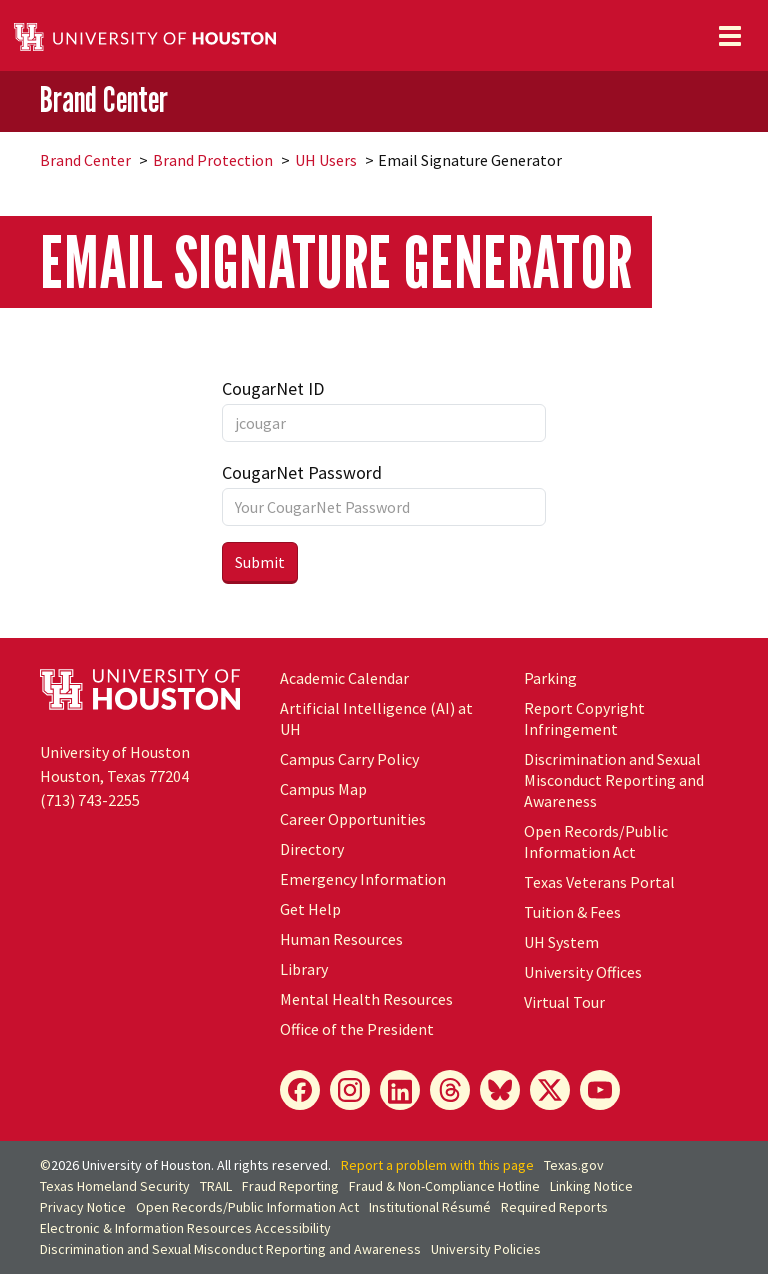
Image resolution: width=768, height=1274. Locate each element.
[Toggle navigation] (730, 36)
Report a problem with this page (437, 1165)
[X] (550, 1090)
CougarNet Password (302, 472)
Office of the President (357, 1029)
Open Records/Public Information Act (596, 841)
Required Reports (554, 1207)
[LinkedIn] (400, 1090)
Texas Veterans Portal (599, 882)
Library (304, 969)
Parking (550, 678)
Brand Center (104, 100)
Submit (260, 562)
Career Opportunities (353, 819)
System (561, 942)
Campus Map (323, 789)
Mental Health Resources (366, 999)
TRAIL (216, 1186)
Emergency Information (363, 879)
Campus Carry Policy (349, 759)
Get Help (310, 909)
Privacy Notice (83, 1207)
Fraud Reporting (290, 1186)
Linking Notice (591, 1186)
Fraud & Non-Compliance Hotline (444, 1186)
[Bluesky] (500, 1090)
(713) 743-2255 (90, 800)
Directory (312, 849)
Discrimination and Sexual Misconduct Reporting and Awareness (614, 780)
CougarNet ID (273, 388)
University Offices (583, 972)
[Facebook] (300, 1090)
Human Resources (341, 939)
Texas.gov (574, 1165)
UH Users (326, 160)
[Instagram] (350, 1090)
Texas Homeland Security (115, 1186)
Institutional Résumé (430, 1207)
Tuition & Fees (572, 912)
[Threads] (450, 1090)
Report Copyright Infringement (584, 718)
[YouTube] (600, 1090)
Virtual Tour (564, 1002)
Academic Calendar (344, 678)
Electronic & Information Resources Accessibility (185, 1228)
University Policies (486, 1249)
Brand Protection (213, 160)
